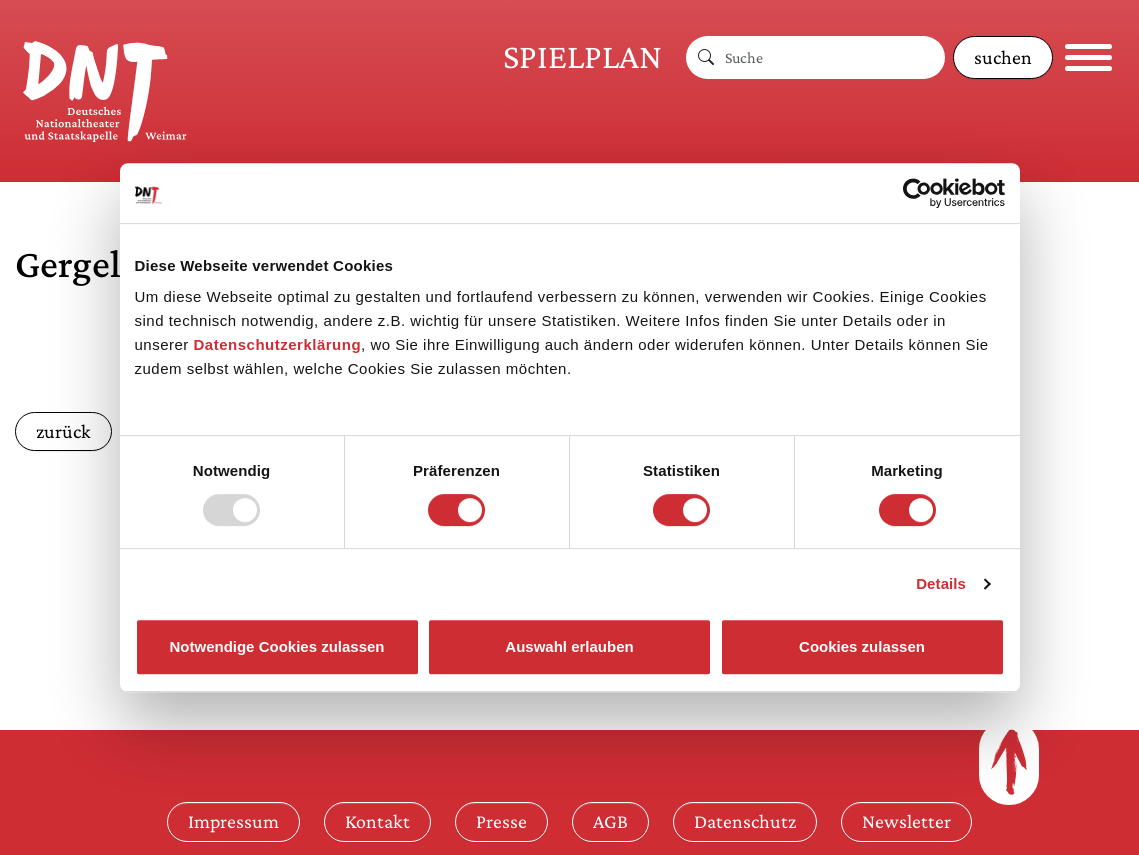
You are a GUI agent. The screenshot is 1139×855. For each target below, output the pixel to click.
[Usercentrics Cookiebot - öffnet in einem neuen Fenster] (917, 193)
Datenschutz (745, 821)
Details (941, 583)
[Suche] (835, 57)
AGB (610, 821)
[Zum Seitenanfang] (1009, 762)
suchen (1003, 57)
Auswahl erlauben (569, 646)
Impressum (233, 821)
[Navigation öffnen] (1088, 57)
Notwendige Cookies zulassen (276, 646)
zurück (63, 431)
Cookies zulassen (862, 646)
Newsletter (906, 821)
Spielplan (582, 56)
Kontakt (377, 821)
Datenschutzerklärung (278, 344)
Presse (501, 821)
